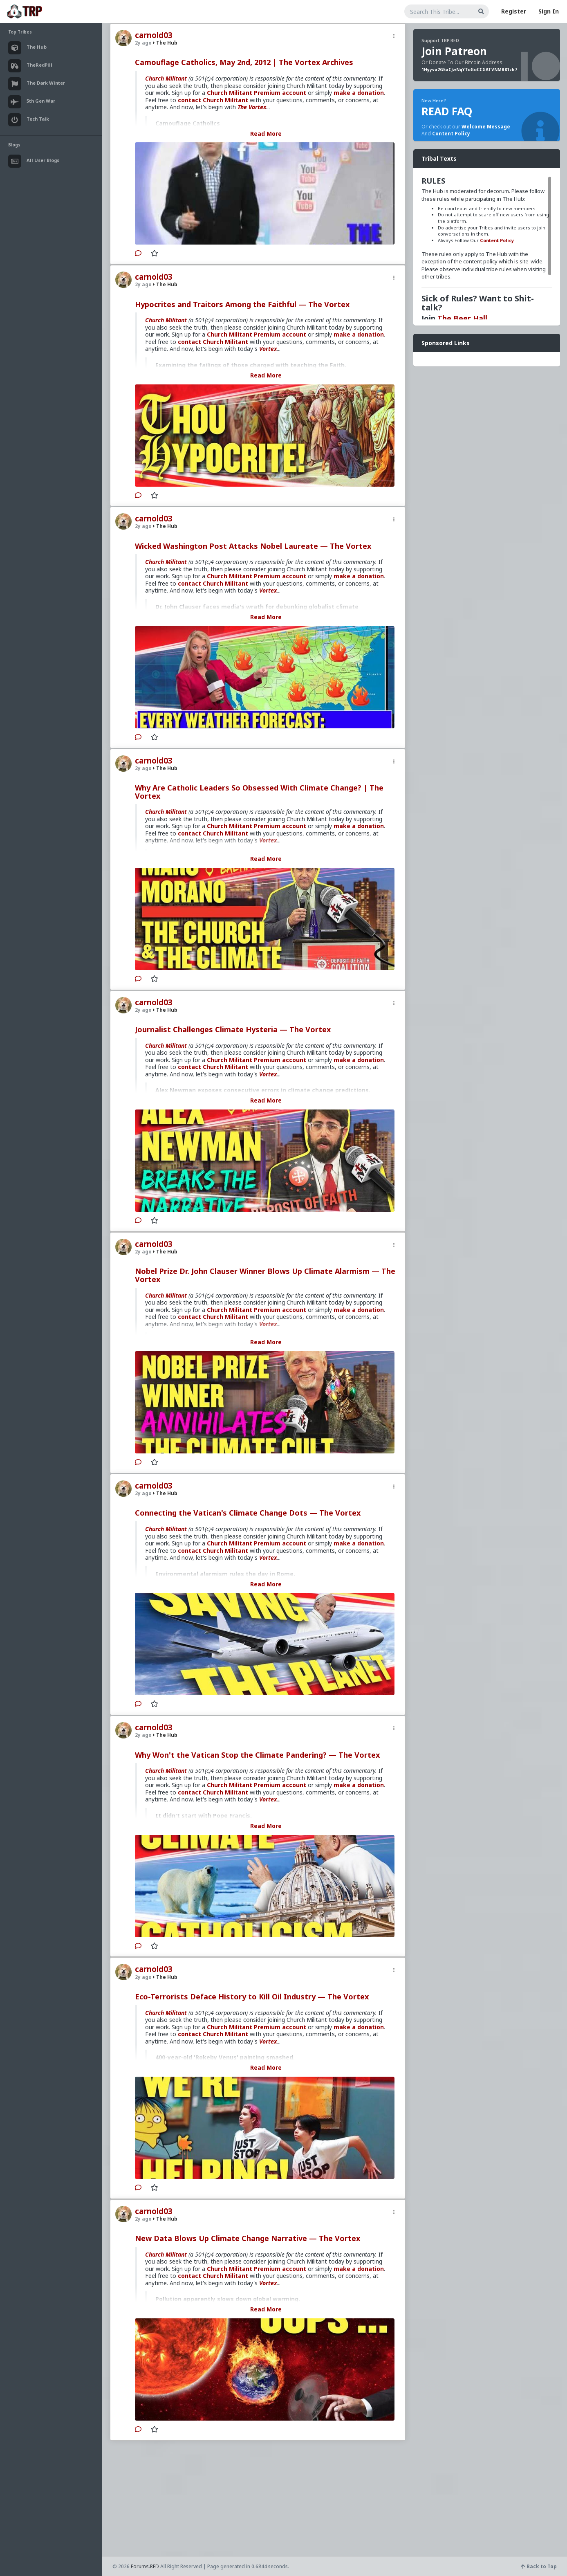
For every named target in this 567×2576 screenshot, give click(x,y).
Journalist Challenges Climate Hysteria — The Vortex (233, 1029)
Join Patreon (454, 51)
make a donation (359, 93)
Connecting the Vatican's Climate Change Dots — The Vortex (248, 1513)
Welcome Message (486, 126)
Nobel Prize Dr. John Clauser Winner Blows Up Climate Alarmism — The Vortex (265, 1275)
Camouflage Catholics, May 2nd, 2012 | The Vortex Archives (244, 62)
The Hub (165, 42)
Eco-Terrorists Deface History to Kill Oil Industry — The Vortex (252, 1996)
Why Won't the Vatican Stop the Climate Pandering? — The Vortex (257, 1755)
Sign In (548, 11)
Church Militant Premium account (256, 93)
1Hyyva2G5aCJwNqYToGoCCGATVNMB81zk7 (469, 69)
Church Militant (166, 78)
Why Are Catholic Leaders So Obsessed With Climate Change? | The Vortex (259, 792)
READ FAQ (446, 111)
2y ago (143, 42)
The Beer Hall (462, 318)
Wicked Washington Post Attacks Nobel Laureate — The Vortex (253, 546)
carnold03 (154, 35)
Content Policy (451, 133)
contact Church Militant (213, 100)
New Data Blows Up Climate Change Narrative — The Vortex (247, 2238)
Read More (266, 133)
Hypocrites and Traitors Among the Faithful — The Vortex (242, 304)
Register (513, 11)
